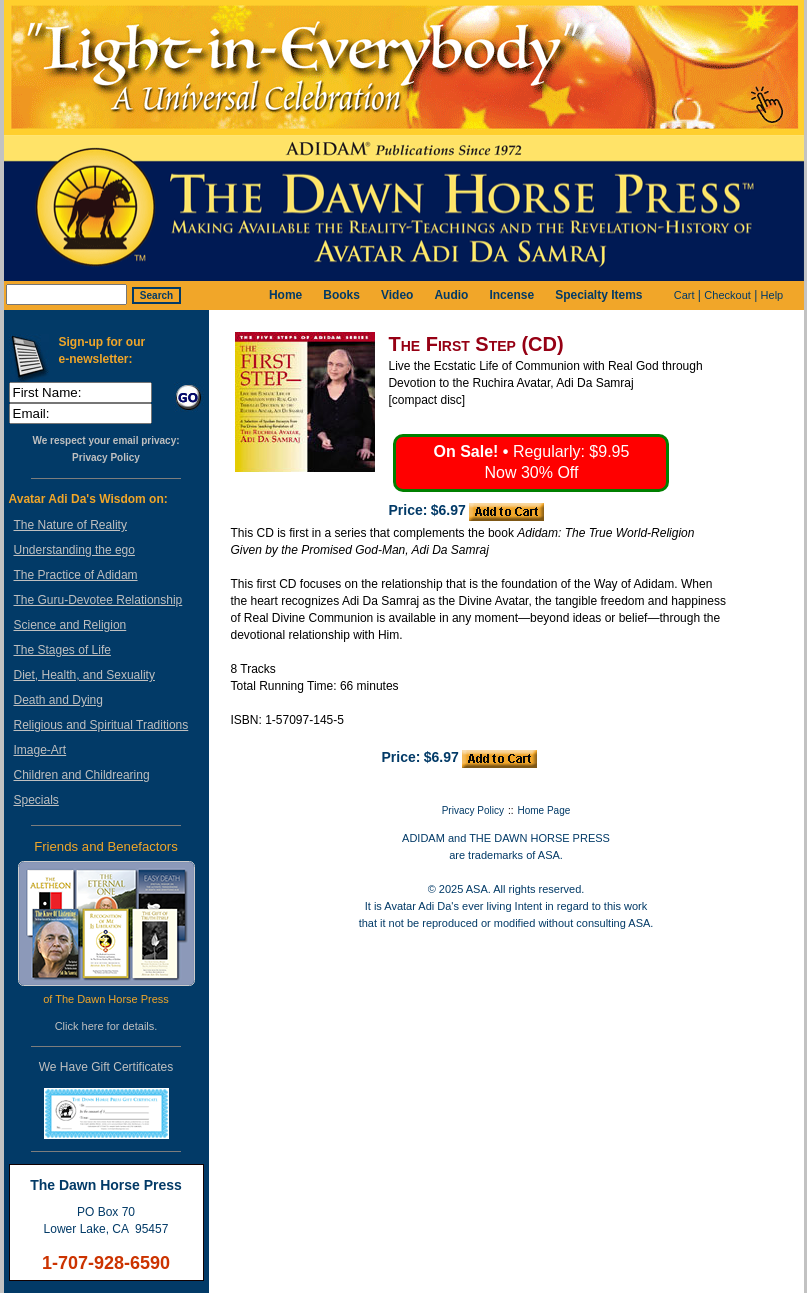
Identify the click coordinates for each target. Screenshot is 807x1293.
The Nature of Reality (70, 525)
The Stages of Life (62, 650)
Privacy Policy (106, 457)
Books (341, 295)
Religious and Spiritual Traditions (101, 725)
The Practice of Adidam (76, 575)
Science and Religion (70, 625)
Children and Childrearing (82, 775)
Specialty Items (598, 295)
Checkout (727, 295)
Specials (36, 800)
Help (772, 295)
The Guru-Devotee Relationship (98, 600)
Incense (511, 295)
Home (285, 295)
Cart (684, 295)
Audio (451, 295)
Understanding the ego (74, 550)
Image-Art (40, 750)
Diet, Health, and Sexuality (84, 675)
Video (397, 295)
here (93, 1026)
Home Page (544, 810)
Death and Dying (58, 700)
